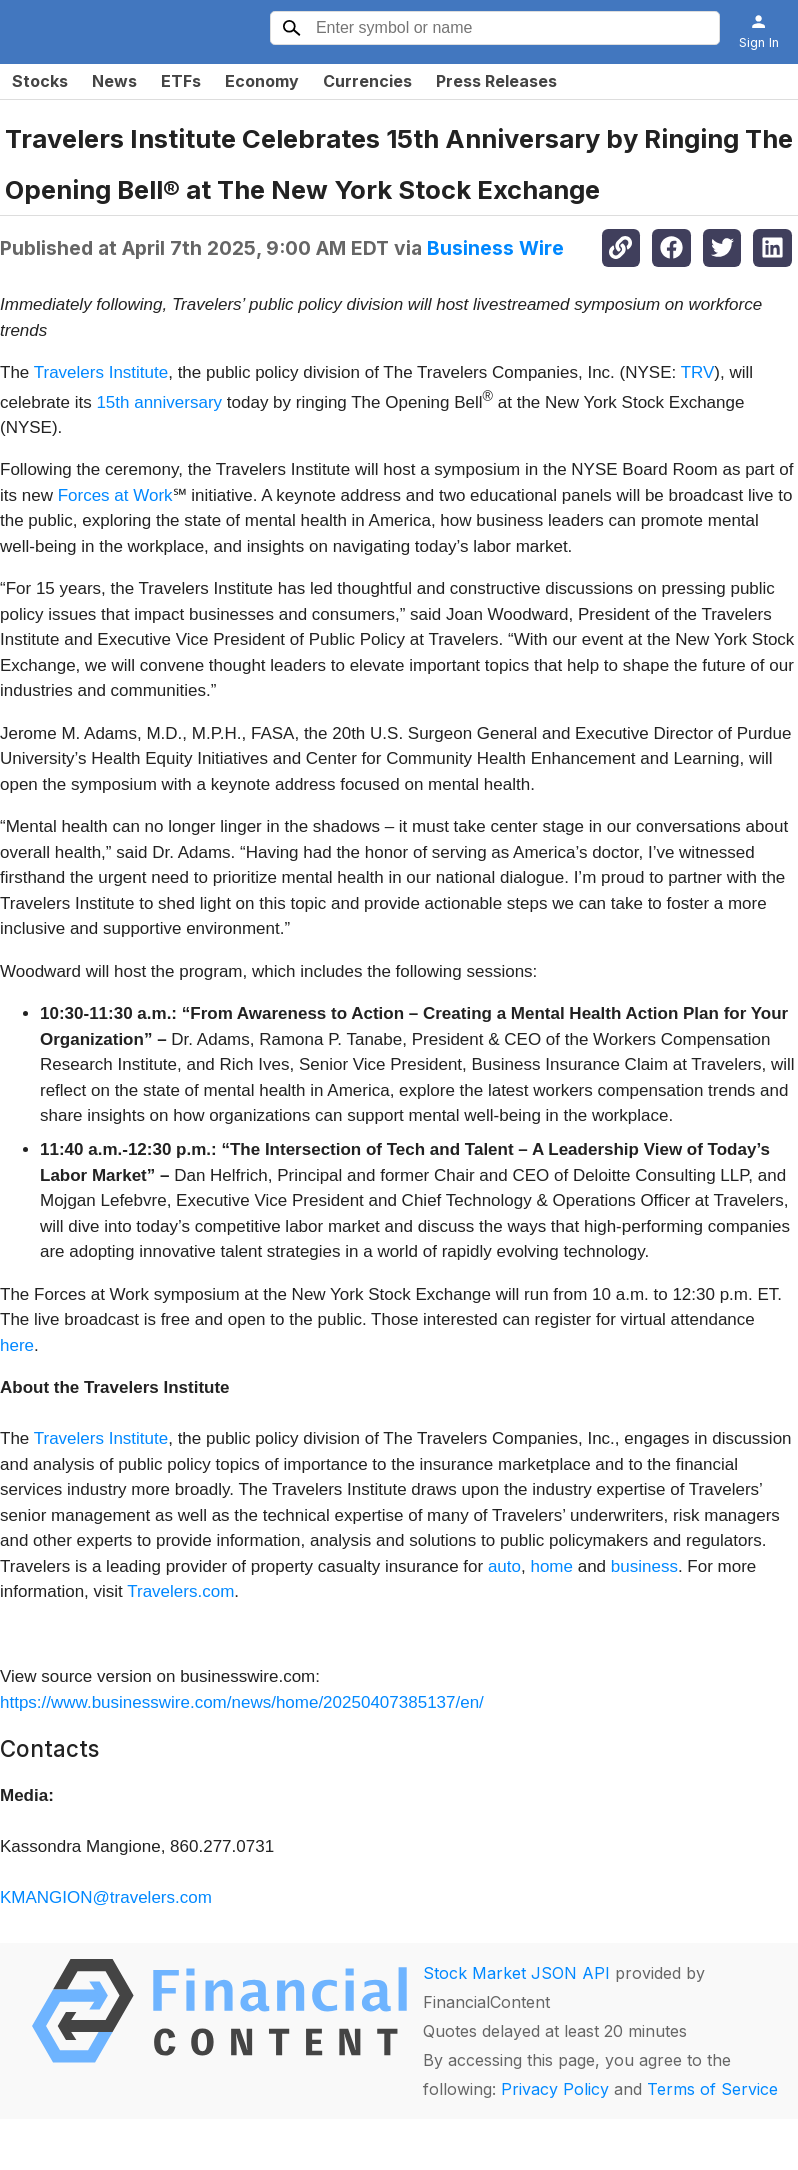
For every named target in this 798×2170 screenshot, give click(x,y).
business (644, 1566)
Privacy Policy (555, 2089)
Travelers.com (180, 1591)
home (551, 1566)
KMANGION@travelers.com (106, 1897)
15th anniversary (159, 401)
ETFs (181, 81)
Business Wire (495, 248)
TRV (698, 372)
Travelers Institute (101, 372)
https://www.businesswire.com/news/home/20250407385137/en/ (242, 1702)
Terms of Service (712, 2089)
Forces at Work (115, 495)
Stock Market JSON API (516, 1973)
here (17, 1345)
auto (504, 1566)
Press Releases (496, 81)
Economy (262, 81)
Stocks (40, 81)
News (114, 81)
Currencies (367, 81)
